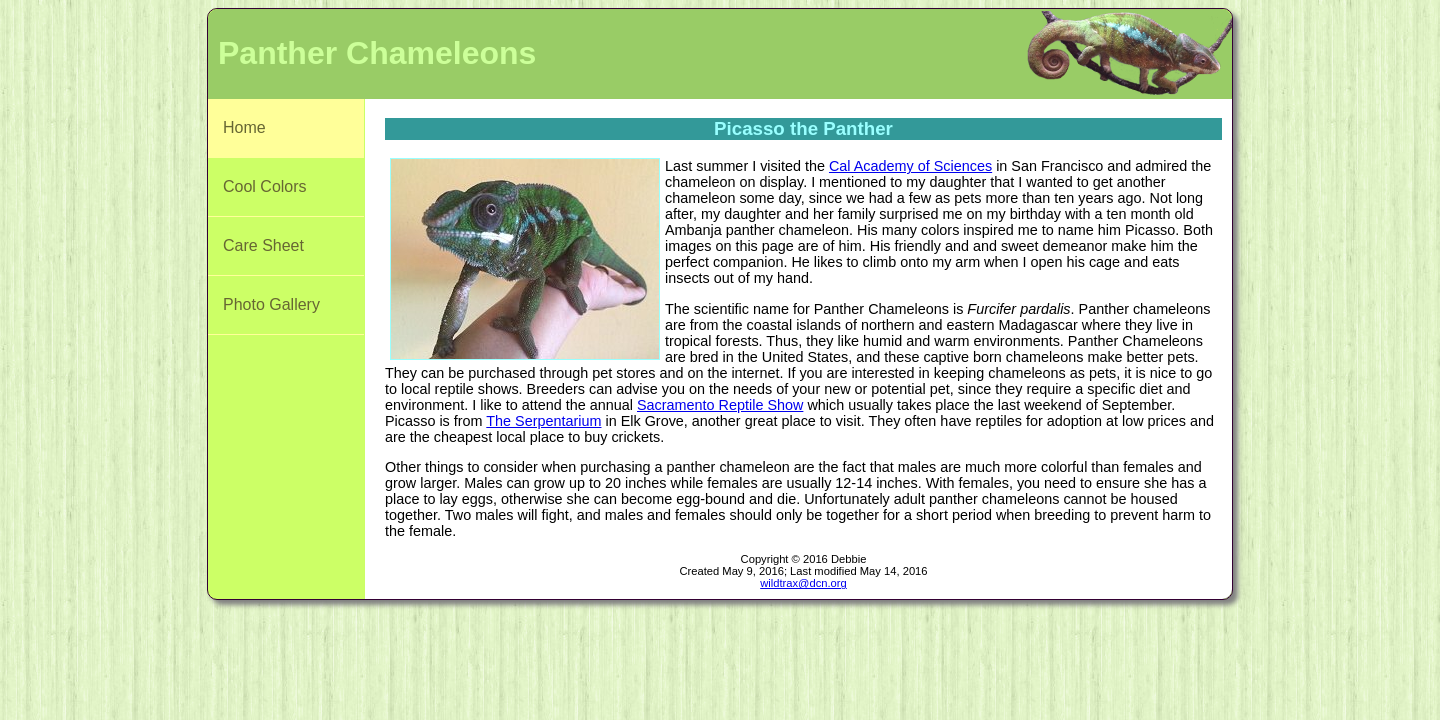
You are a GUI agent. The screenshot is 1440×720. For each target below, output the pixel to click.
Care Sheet (263, 245)
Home (244, 127)
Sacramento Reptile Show (720, 405)
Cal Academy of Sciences (910, 166)
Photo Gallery (271, 304)
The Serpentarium (543, 421)
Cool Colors (265, 186)
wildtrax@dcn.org (803, 583)
